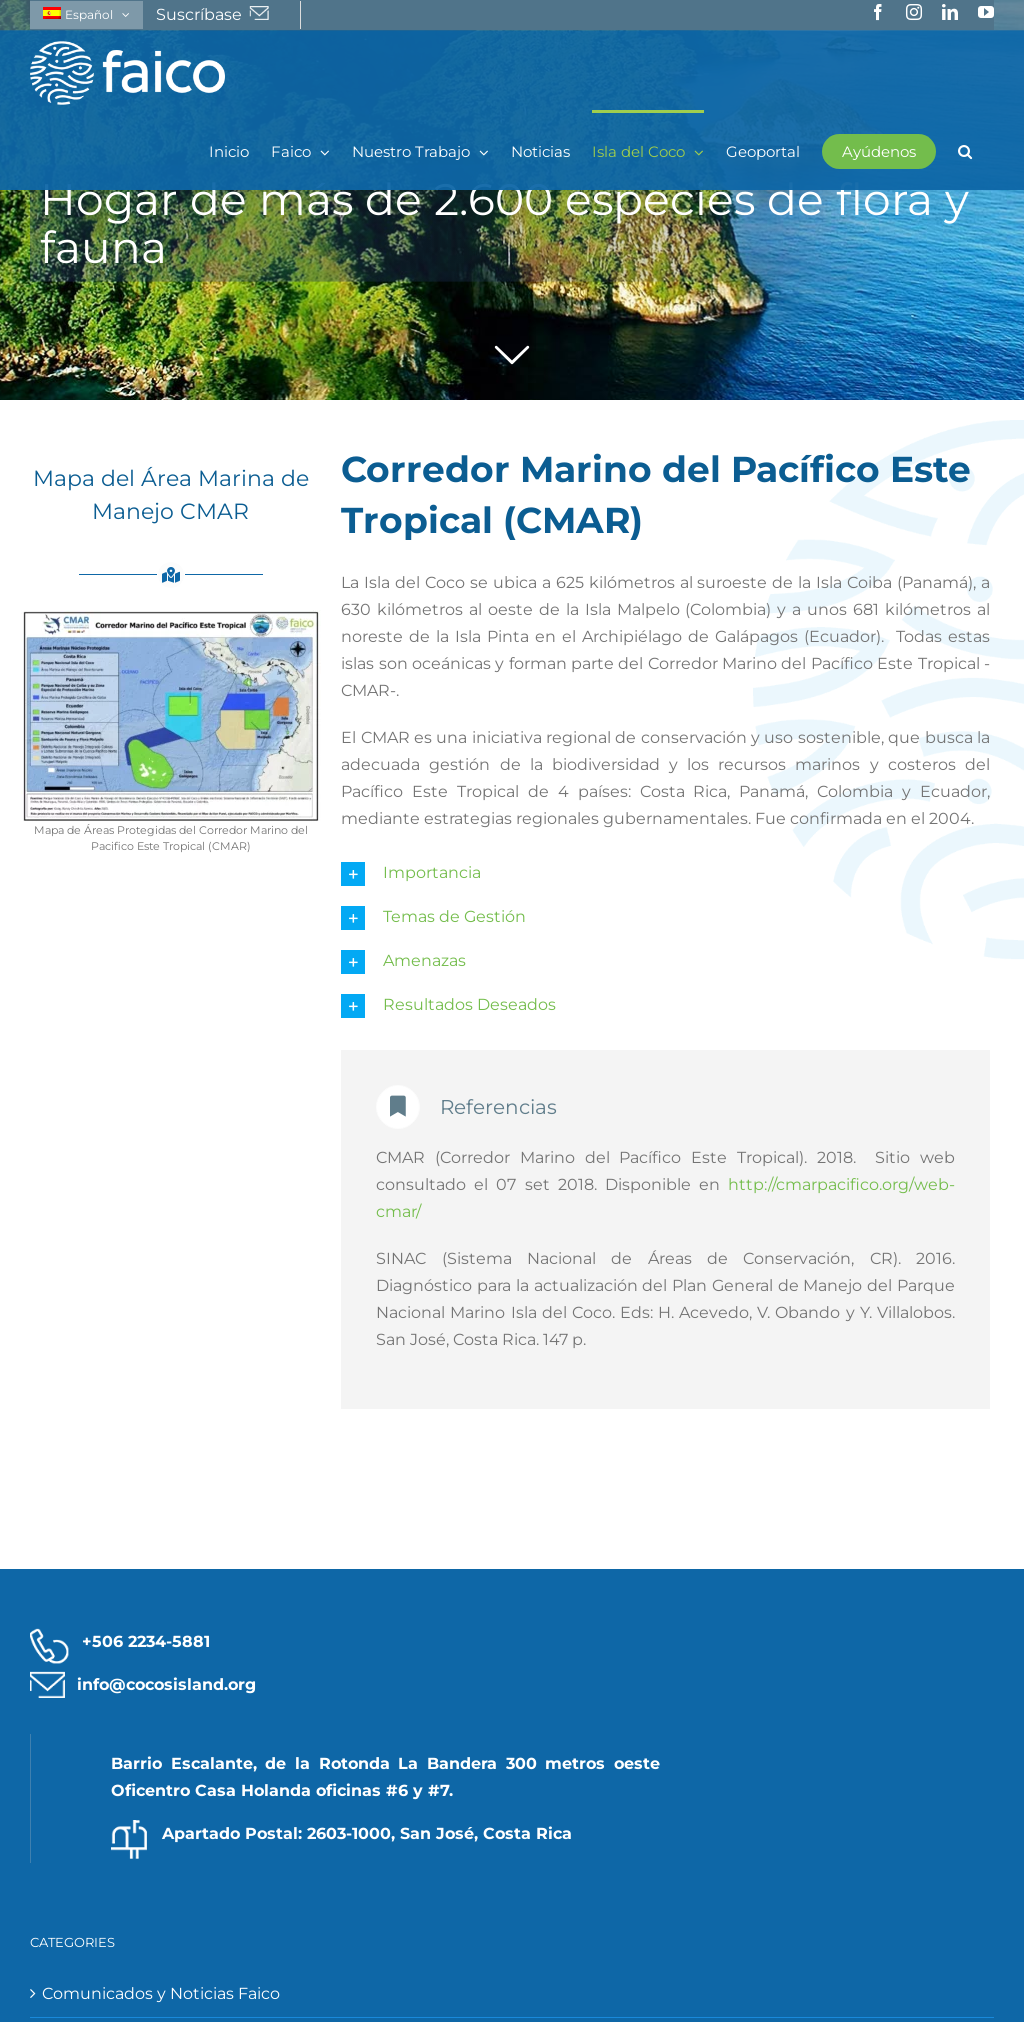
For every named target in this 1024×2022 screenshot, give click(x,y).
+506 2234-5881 (146, 1641)
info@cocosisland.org (166, 1684)
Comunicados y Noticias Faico (161, 1993)
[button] (965, 150)
